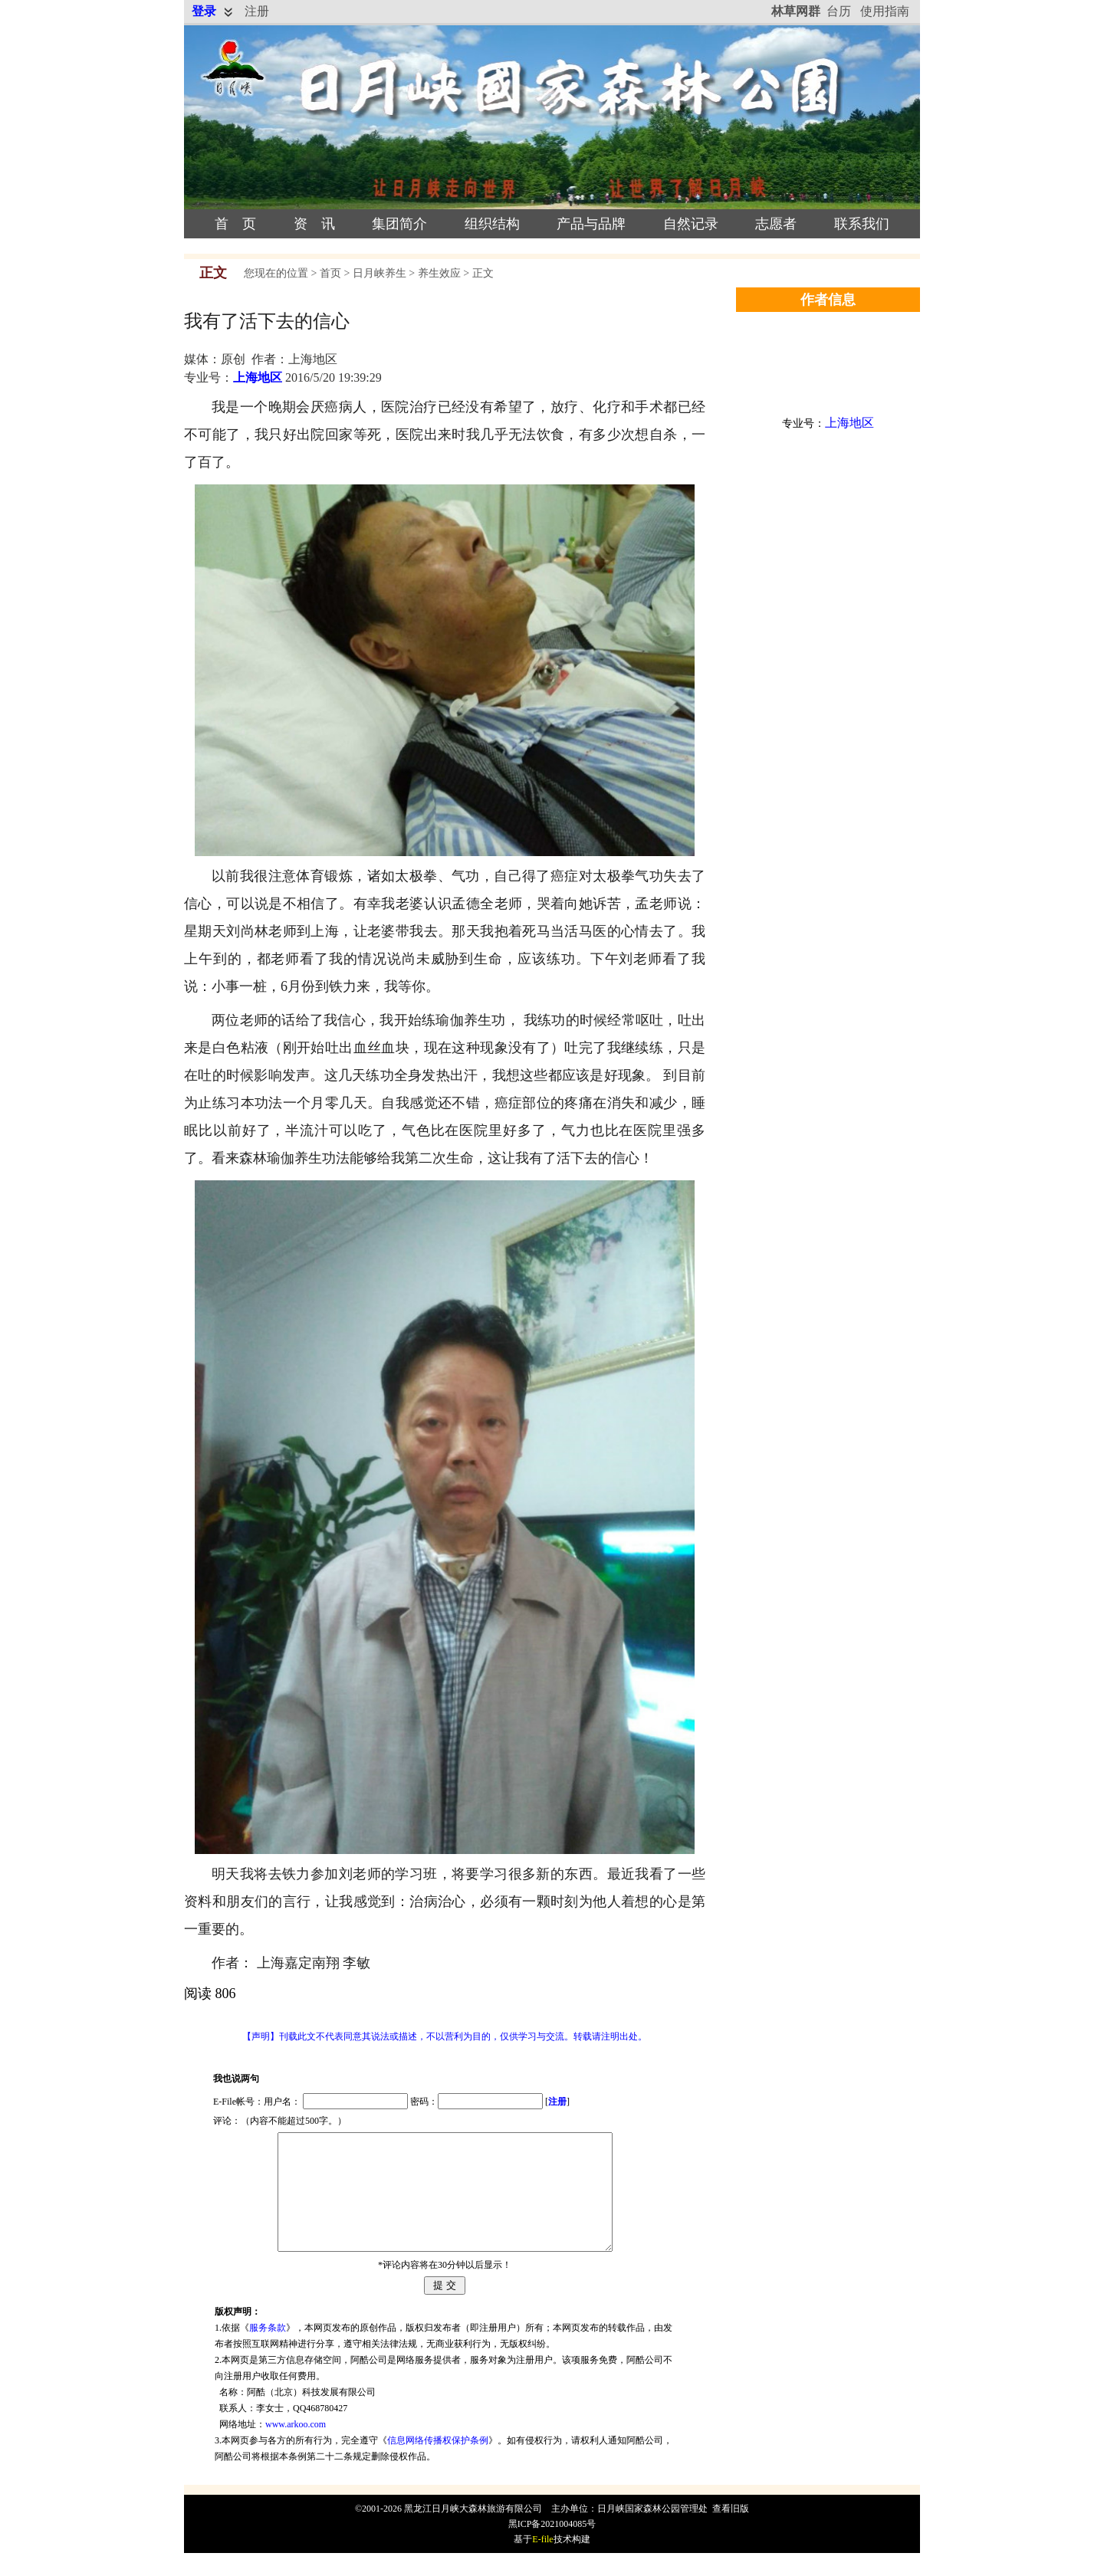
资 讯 (314, 223)
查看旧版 (730, 2531)
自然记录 (690, 223)
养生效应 (439, 273)
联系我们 (861, 223)
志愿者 (776, 223)
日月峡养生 (379, 273)
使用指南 (884, 11)
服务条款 (267, 2350)
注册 (257, 11)
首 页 (235, 223)
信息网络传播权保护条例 (437, 2463)
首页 (330, 273)
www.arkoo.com (295, 2447)
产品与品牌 (591, 223)
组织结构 (492, 223)
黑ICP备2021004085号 (552, 2547)
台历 (838, 11)
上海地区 (257, 377)
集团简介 (399, 223)
